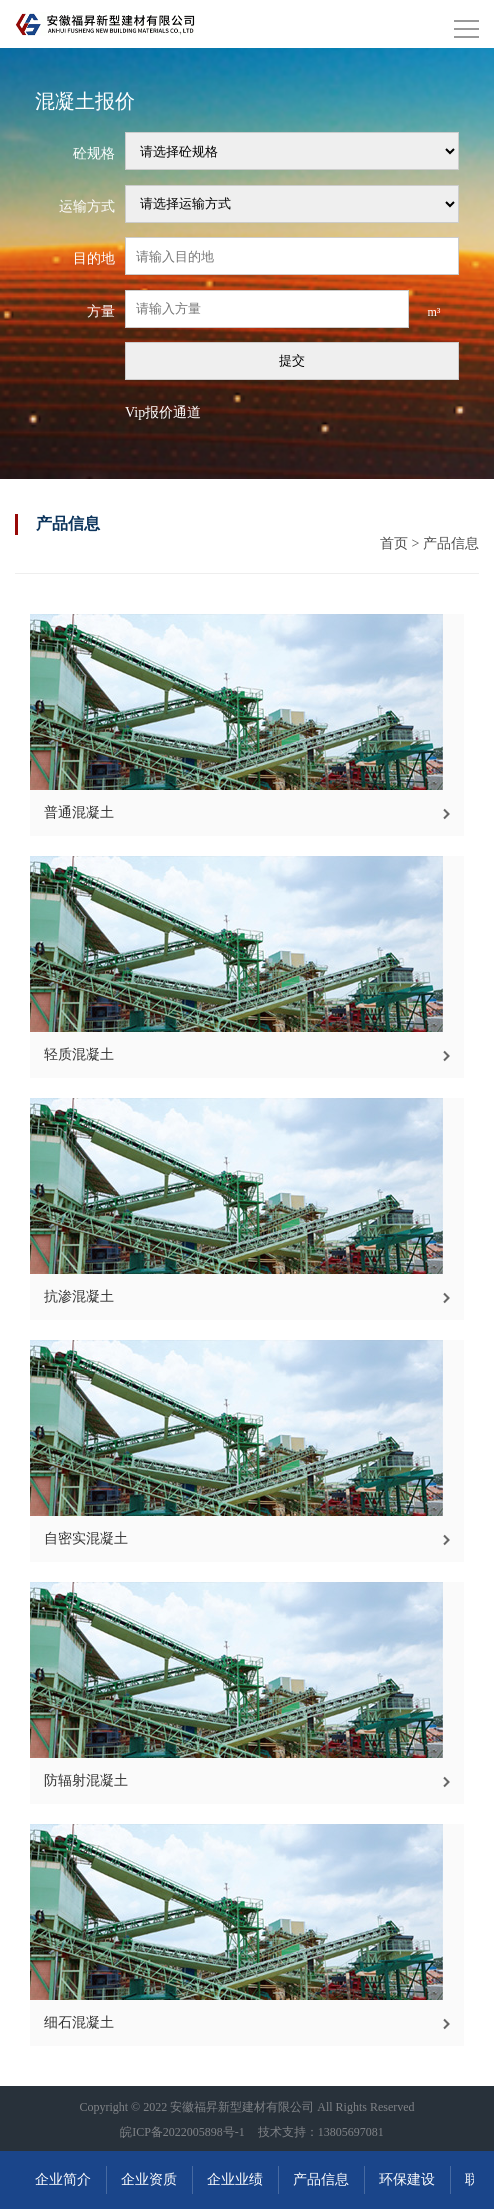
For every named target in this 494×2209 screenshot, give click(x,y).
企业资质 (149, 2179)
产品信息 (451, 543)
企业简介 (63, 2179)
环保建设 (407, 2179)
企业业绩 (235, 2179)
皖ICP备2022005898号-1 (182, 2132)
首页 (394, 543)
